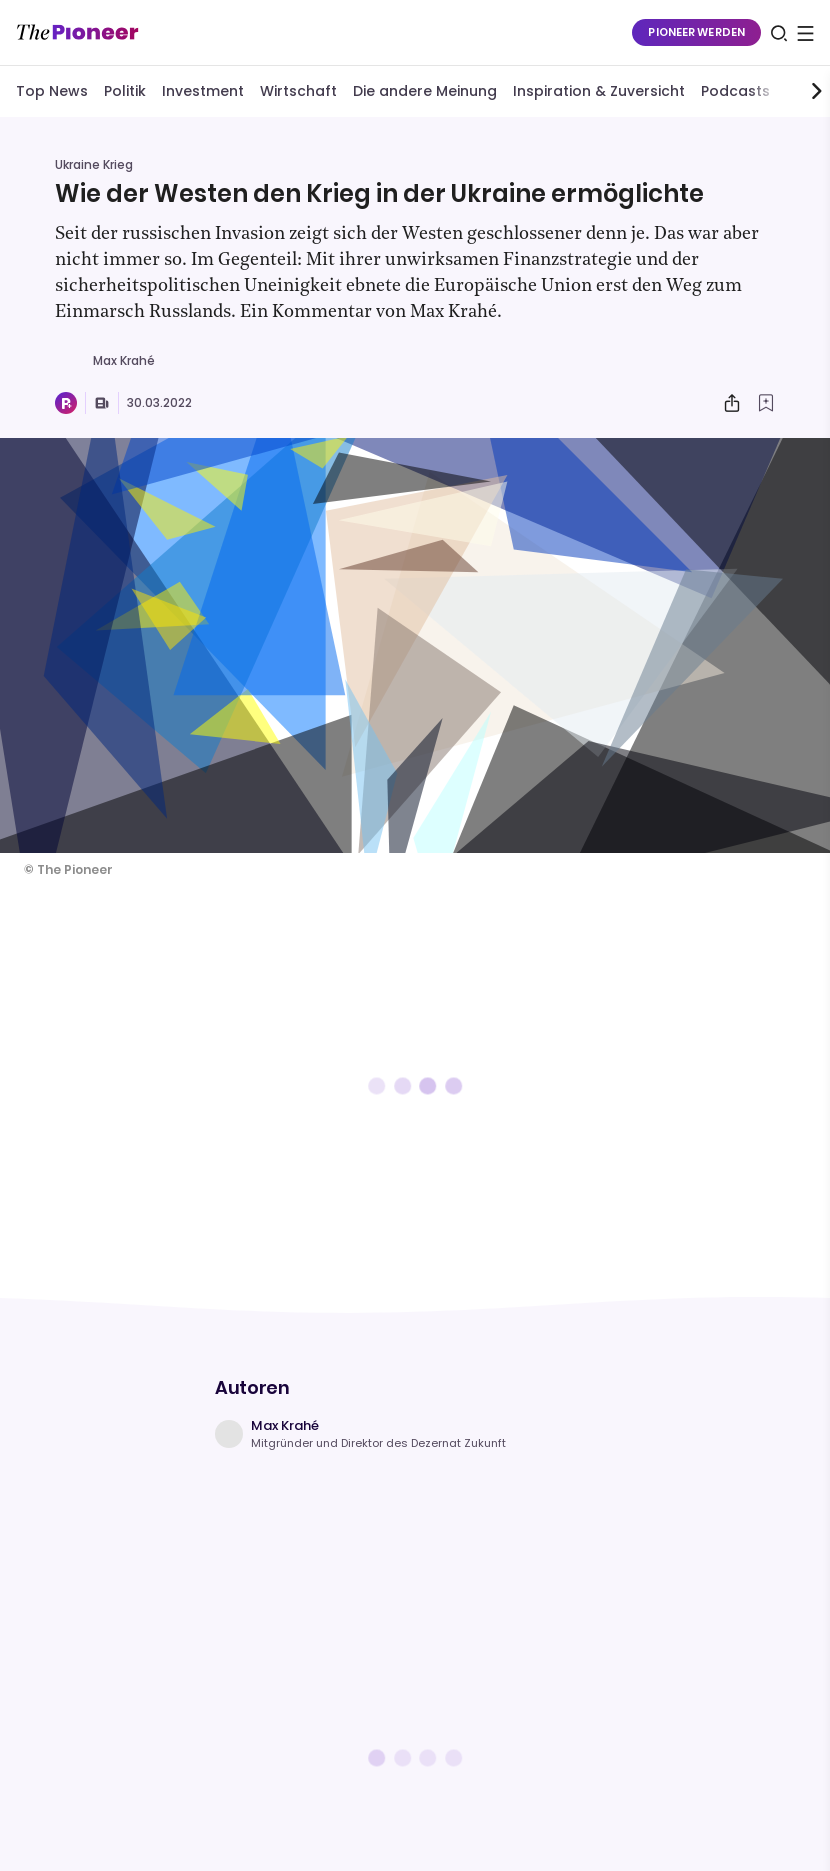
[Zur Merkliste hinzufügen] (766, 403)
